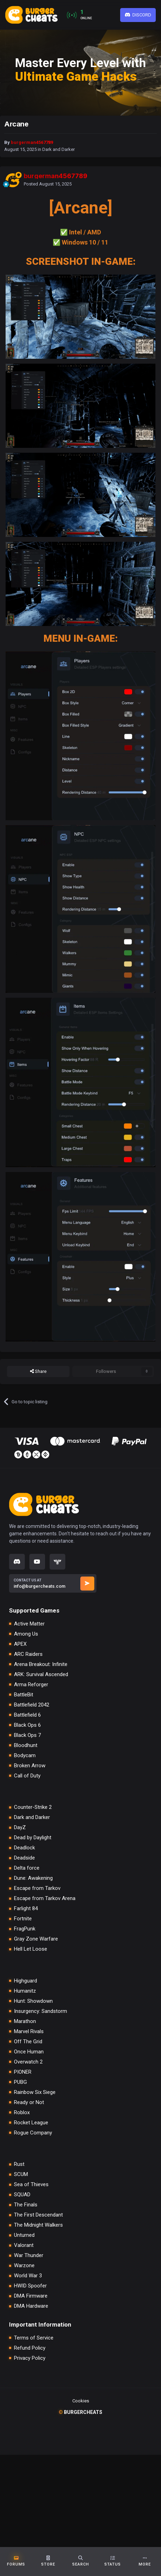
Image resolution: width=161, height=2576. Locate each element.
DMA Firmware (30, 2296)
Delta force (26, 1868)
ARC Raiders (28, 1654)
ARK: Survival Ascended (41, 1674)
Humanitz (25, 1991)
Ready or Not (29, 2102)
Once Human (29, 2051)
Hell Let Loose (30, 1949)
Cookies (80, 2400)
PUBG (20, 2082)
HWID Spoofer (30, 2285)
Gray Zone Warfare (36, 1939)
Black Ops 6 (27, 1725)
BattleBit (23, 1694)
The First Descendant (38, 2215)
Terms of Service (33, 2338)
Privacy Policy (29, 2358)
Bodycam (25, 1755)
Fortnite (23, 1918)
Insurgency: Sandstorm (40, 2011)
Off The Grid (28, 2041)
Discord (138, 14)
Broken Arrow (29, 1765)
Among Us (26, 1634)
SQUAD (22, 2194)
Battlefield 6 (27, 1715)
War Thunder (28, 2255)
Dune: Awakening (33, 1878)
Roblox (22, 2112)
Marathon (25, 2021)
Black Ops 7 (27, 1735)
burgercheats (80, 2412)
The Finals (25, 2204)
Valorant (24, 2245)
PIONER (22, 2072)
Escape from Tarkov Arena (44, 1898)
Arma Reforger (31, 1684)
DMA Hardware (31, 2306)
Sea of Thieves (31, 2184)
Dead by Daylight (32, 1837)
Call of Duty (27, 1775)
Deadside (24, 1858)
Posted (48, 184)
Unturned (24, 2235)
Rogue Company (33, 2132)
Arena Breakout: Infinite (40, 1664)
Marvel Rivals (29, 2031)
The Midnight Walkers (38, 2225)
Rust (19, 2164)
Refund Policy (29, 2348)
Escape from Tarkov (37, 1888)
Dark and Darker (58, 149)
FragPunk (24, 1928)
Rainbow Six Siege (35, 2092)
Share (38, 1371)
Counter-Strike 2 (33, 1807)
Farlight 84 (26, 1908)
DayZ (20, 1827)
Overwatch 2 (28, 2062)
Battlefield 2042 (31, 1705)
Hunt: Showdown (33, 2001)
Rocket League (31, 2122)
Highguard (25, 1981)
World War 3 (28, 2275)
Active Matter (29, 1624)
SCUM (21, 2174)
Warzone (24, 2265)
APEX (20, 1644)
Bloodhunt (25, 1745)
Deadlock (24, 1847)
